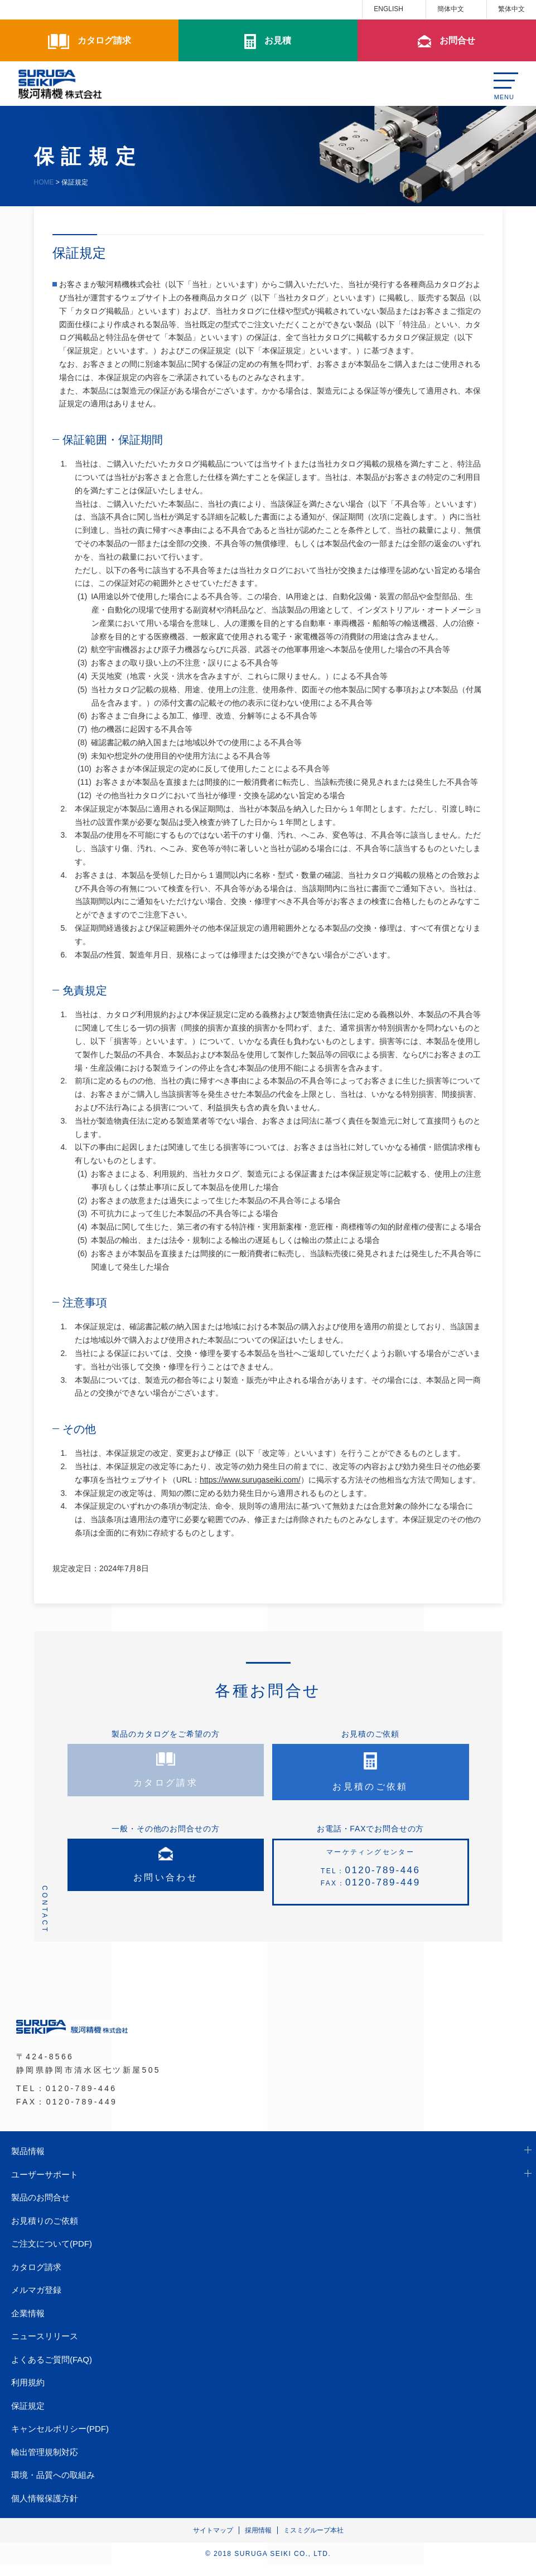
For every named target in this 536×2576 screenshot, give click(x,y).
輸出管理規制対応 (44, 2462)
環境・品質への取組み (53, 2485)
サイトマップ (213, 2541)
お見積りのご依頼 (44, 2230)
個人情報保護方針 (44, 2508)
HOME (44, 182)
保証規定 (28, 2416)
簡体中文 (450, 9)
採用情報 (258, 2541)
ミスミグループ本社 (313, 2541)
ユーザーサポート (44, 2184)
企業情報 (28, 2323)
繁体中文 (511, 9)
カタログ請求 (36, 2277)
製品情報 (28, 2161)
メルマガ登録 (36, 2300)
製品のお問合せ (40, 2208)
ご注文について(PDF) (51, 2254)
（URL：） (238, 1479)
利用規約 (28, 2393)
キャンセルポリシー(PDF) (60, 2439)
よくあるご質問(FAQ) (51, 2369)
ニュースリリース (44, 2346)
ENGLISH (388, 9)
